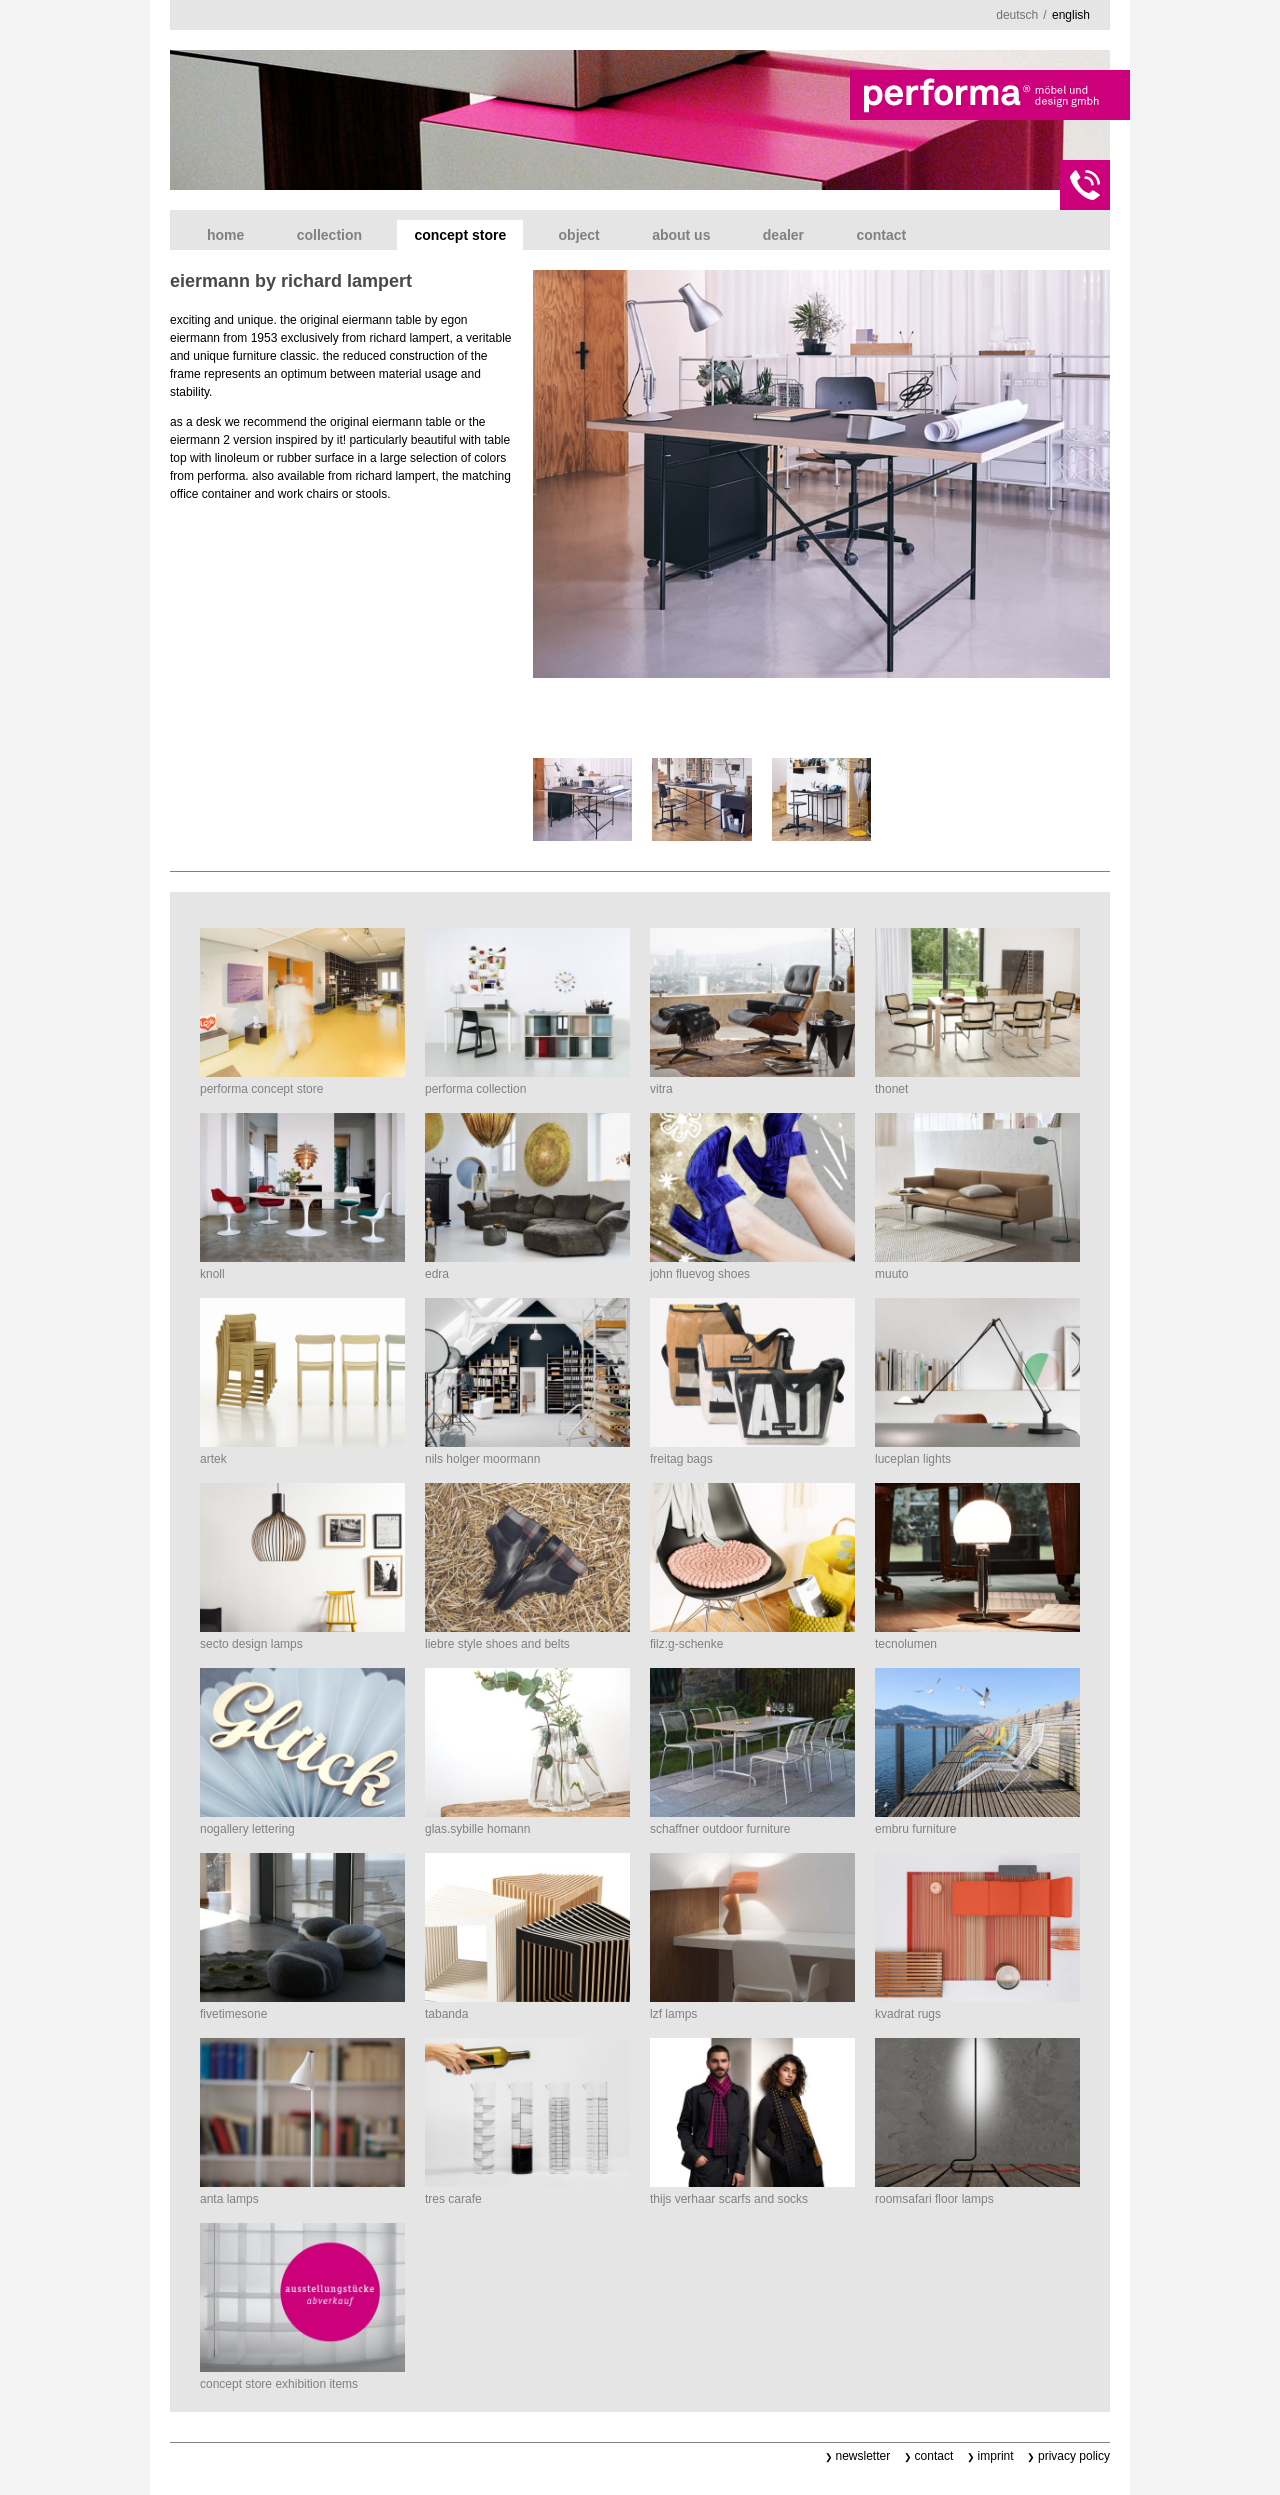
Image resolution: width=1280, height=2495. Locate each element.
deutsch (1017, 15)
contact (881, 235)
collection (329, 235)
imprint (996, 2456)
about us (681, 235)
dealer (783, 235)
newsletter (863, 2456)
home (225, 235)
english (1071, 15)
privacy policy (1074, 2456)
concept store (460, 235)
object (579, 235)
